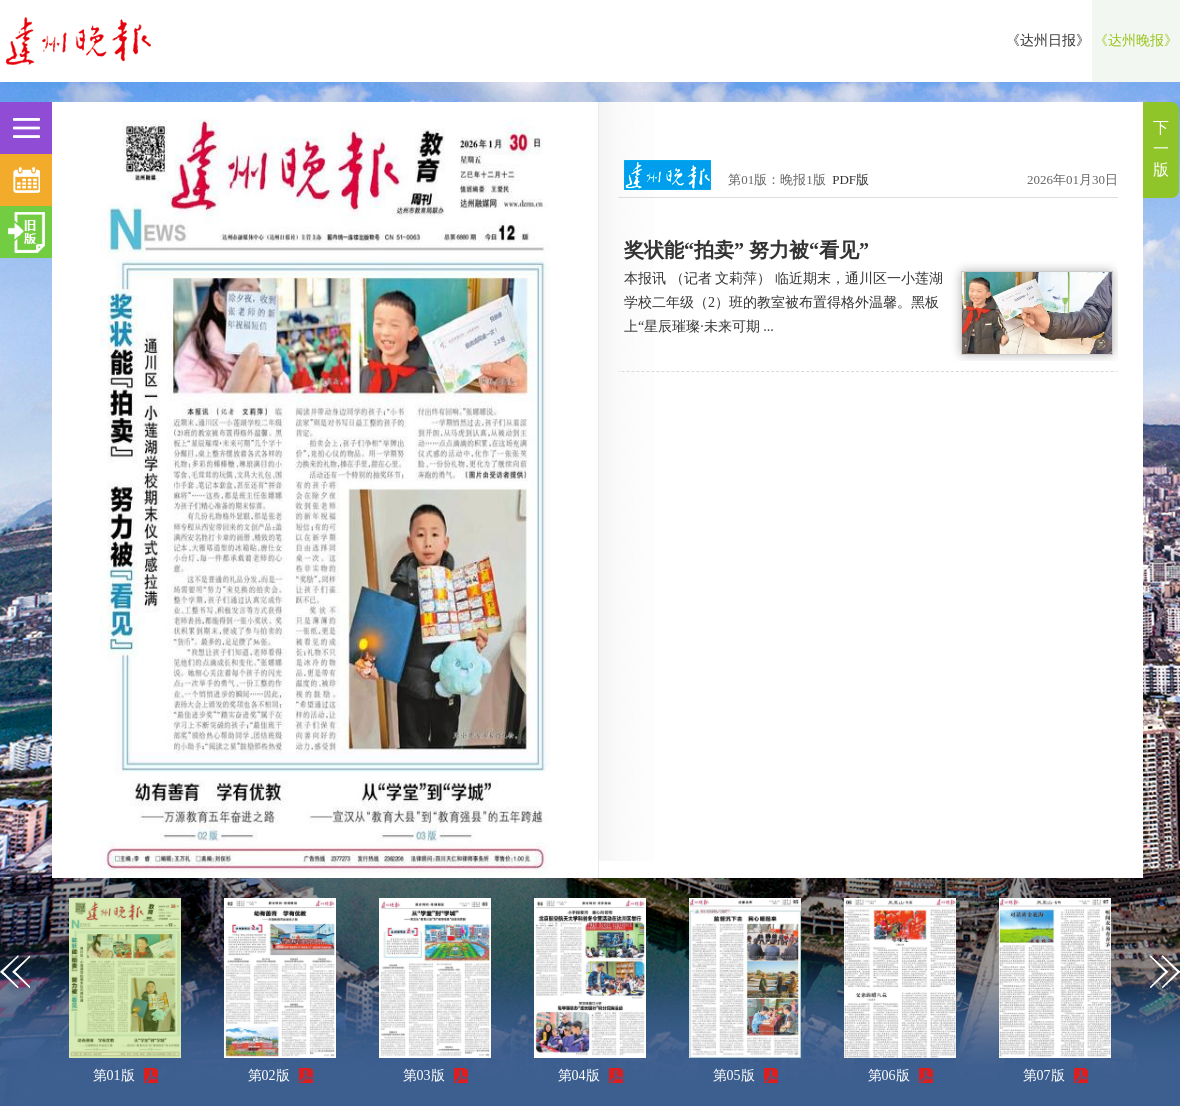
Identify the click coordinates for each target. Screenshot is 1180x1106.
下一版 (1161, 148)
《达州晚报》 (1136, 40)
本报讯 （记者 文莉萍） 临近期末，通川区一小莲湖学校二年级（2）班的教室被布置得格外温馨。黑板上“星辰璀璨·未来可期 (783, 302)
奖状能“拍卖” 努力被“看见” (746, 250)
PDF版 (850, 179)
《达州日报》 (1048, 40)
